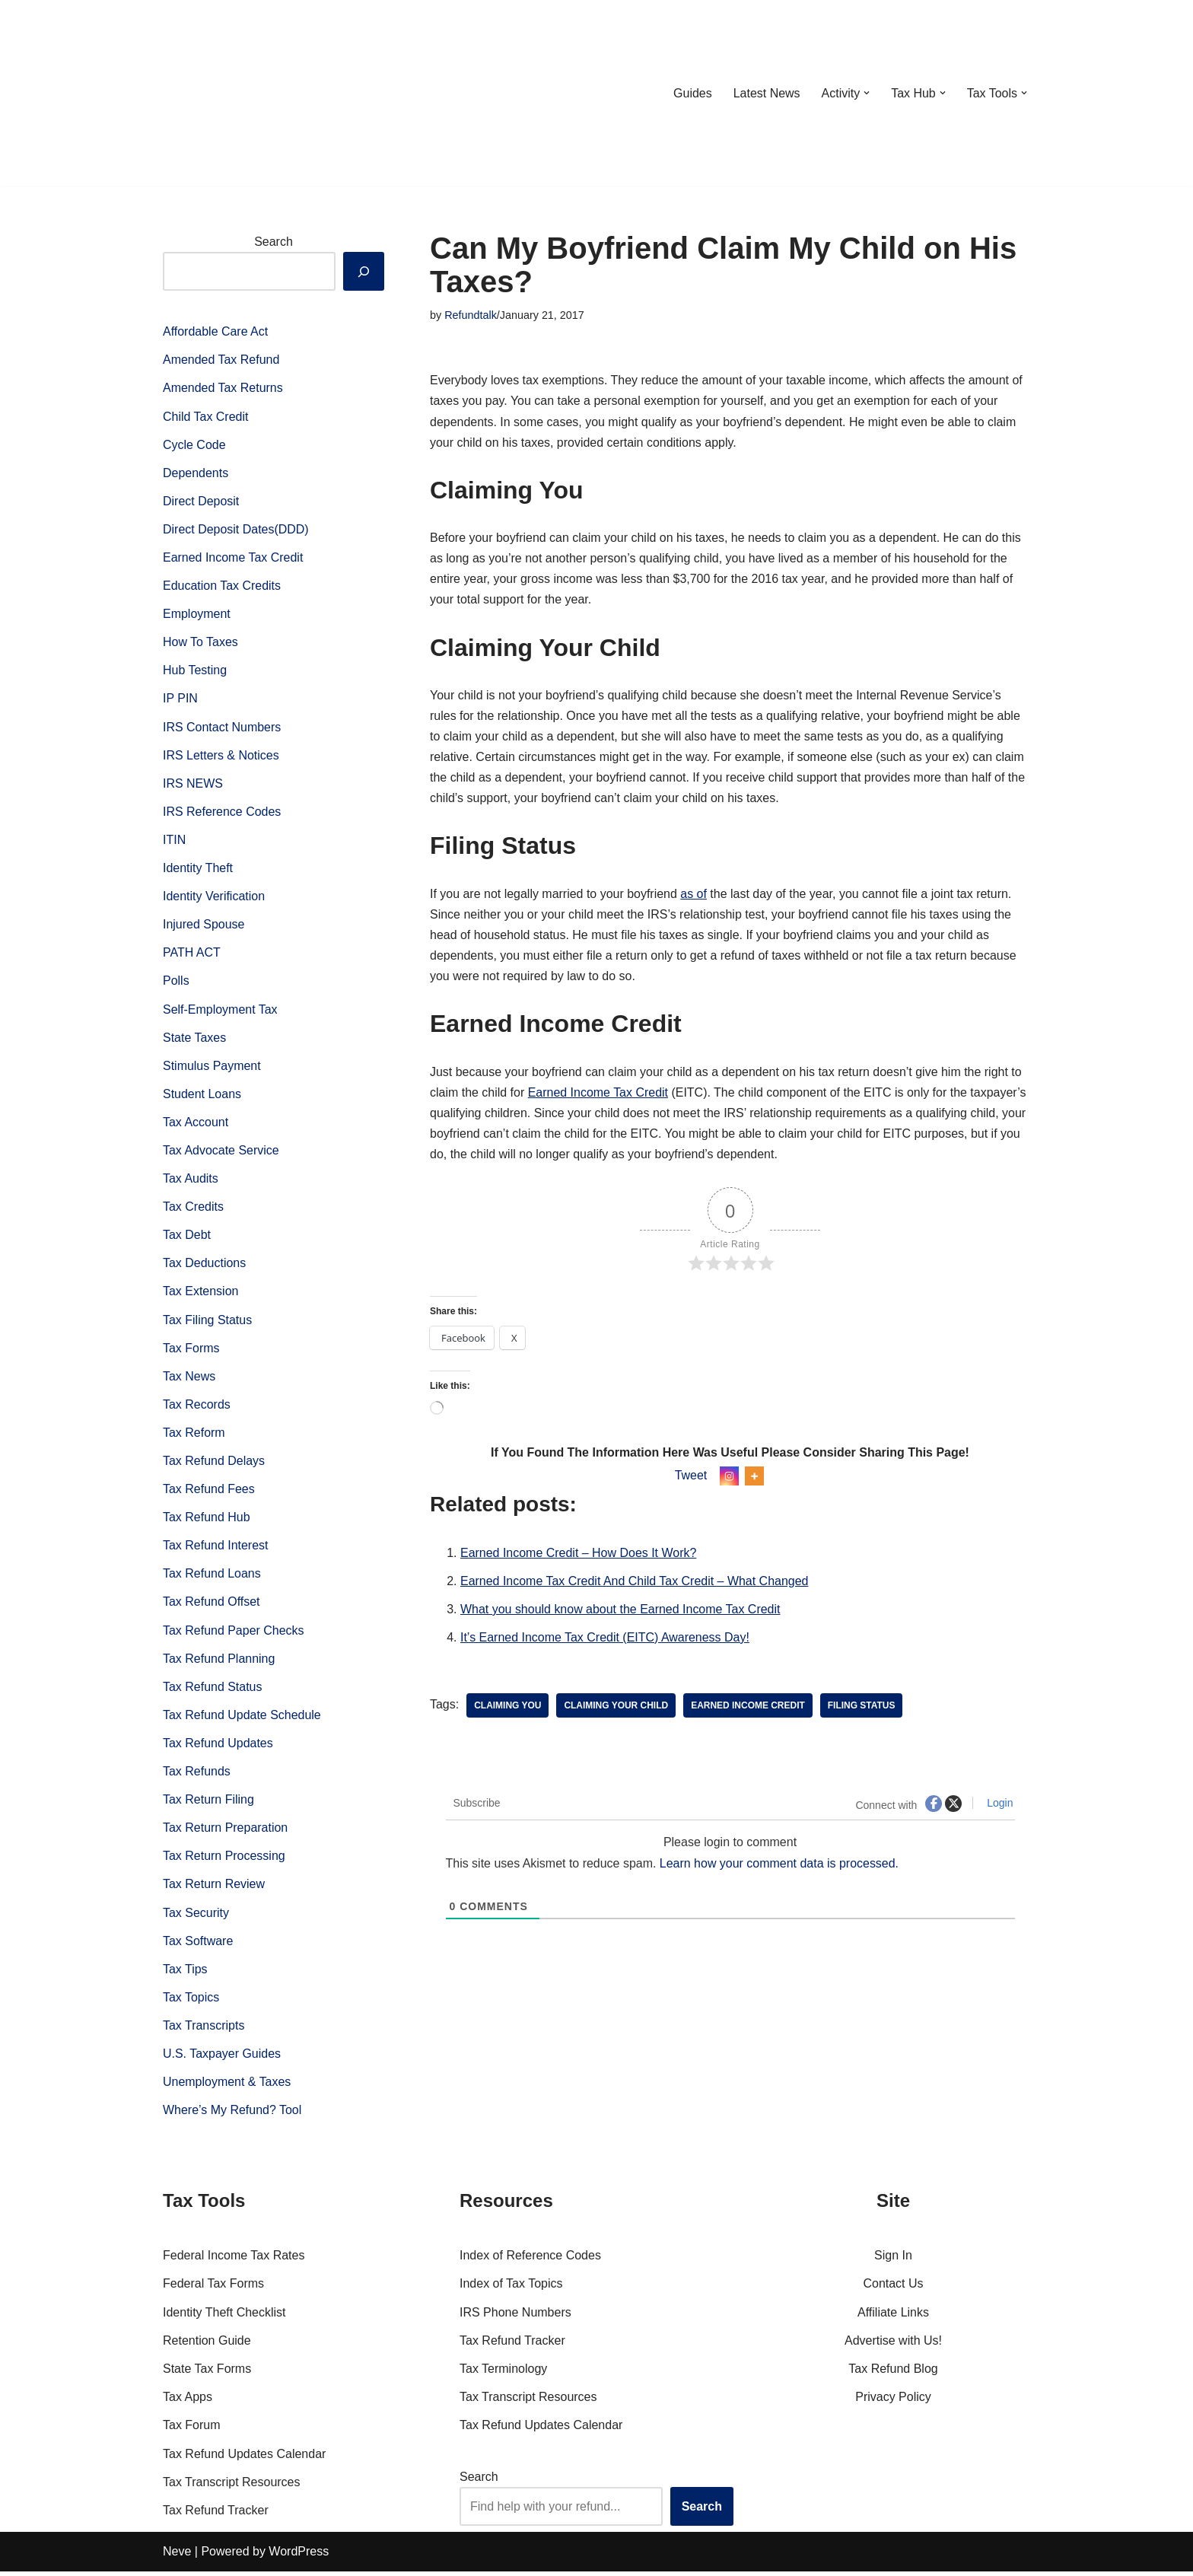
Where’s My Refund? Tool (232, 2114)
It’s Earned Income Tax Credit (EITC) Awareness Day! (605, 1639)
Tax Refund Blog (892, 2373)
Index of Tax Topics (511, 2288)
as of (694, 894)
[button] (867, 93)
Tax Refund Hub (206, 1520)
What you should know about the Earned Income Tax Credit (620, 1610)
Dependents (195, 472)
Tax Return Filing (208, 1803)
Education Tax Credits (222, 586)
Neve (177, 2556)
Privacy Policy (893, 2402)
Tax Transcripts (204, 2030)
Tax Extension (201, 1294)
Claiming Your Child (617, 1707)
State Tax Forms (207, 2373)
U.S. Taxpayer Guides (222, 2058)
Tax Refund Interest (216, 1548)
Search (273, 241)
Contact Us (893, 2288)
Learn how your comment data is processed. (779, 1865)
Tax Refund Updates (218, 1746)
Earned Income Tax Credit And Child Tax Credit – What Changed (634, 1582)
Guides (692, 93)
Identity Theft (198, 869)
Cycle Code (194, 444)
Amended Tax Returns (223, 388)
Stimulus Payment (212, 1067)
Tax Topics (191, 2001)
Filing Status (862, 1707)
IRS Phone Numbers (515, 2316)
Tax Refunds (197, 1775)
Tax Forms (191, 1350)
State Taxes (194, 1039)
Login (998, 1805)
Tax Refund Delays (214, 1463)
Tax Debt (187, 1237)
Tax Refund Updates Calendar (244, 2458)
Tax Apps (187, 2402)
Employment (197, 614)
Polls (176, 982)
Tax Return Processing (224, 1860)
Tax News (189, 1378)
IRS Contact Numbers (222, 727)
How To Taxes (200, 642)
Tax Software (198, 1944)
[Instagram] (729, 1478)
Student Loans (202, 1095)
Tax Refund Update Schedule (242, 1718)
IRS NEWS (193, 784)
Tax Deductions (204, 1265)
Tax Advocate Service (221, 1152)
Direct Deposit (201, 501)
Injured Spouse (204, 925)
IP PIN (180, 699)
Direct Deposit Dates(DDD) (236, 530)
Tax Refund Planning (219, 1661)
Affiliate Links (893, 2316)
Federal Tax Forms (213, 2288)
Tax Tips (185, 1972)
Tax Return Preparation (225, 1831)
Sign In (893, 2260)
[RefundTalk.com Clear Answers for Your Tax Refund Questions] (242, 93)
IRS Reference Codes (222, 813)
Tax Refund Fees (209, 1491)
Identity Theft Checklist (224, 2316)
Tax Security (196, 1916)
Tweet (691, 1477)
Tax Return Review (214, 1888)
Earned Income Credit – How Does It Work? (578, 1554)
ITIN (174, 841)
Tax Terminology (503, 2373)
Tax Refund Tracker (216, 2514)
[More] (754, 1478)
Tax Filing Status (207, 1322)
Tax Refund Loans (212, 1577)
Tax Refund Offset (211, 1605)
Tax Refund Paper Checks (233, 1633)
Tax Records (197, 1407)
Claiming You (507, 1707)
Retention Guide (207, 2345)
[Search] (363, 271)
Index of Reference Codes (530, 2260)
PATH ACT (192, 954)
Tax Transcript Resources (232, 2486)
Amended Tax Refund (221, 360)
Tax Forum (192, 2430)
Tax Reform (194, 1435)
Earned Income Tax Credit (233, 558)
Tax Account (195, 1124)
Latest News (766, 93)
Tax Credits (193, 1208)
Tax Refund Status (212, 1689)
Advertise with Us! (893, 2345)
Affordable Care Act (215, 331)
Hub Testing (195, 671)
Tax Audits (190, 1180)
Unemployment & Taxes (227, 2086)
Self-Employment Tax (220, 1011)
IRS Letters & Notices (221, 756)
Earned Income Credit (749, 1707)
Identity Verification (214, 897)
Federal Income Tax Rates (233, 2260)
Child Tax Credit (206, 416)
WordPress (299, 2556)
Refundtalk (470, 315)
